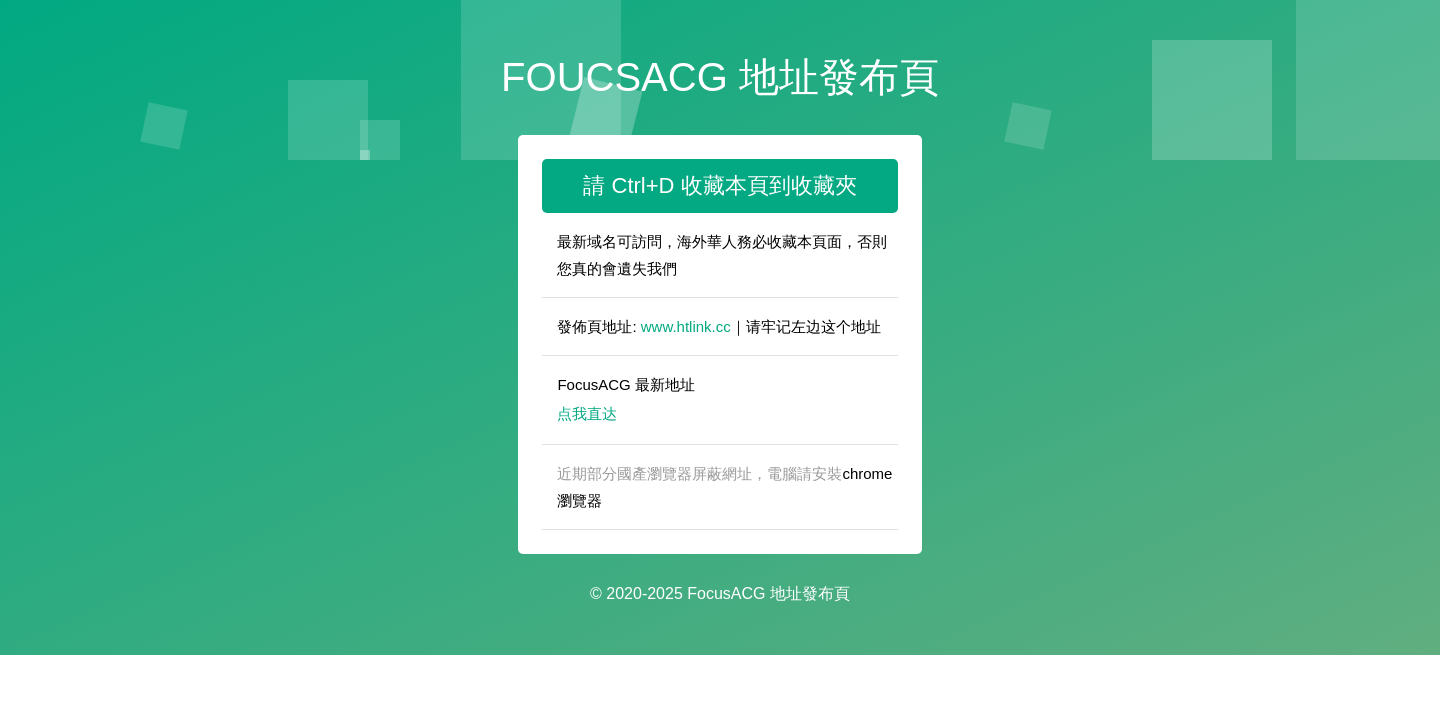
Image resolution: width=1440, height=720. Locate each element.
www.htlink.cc (686, 326)
